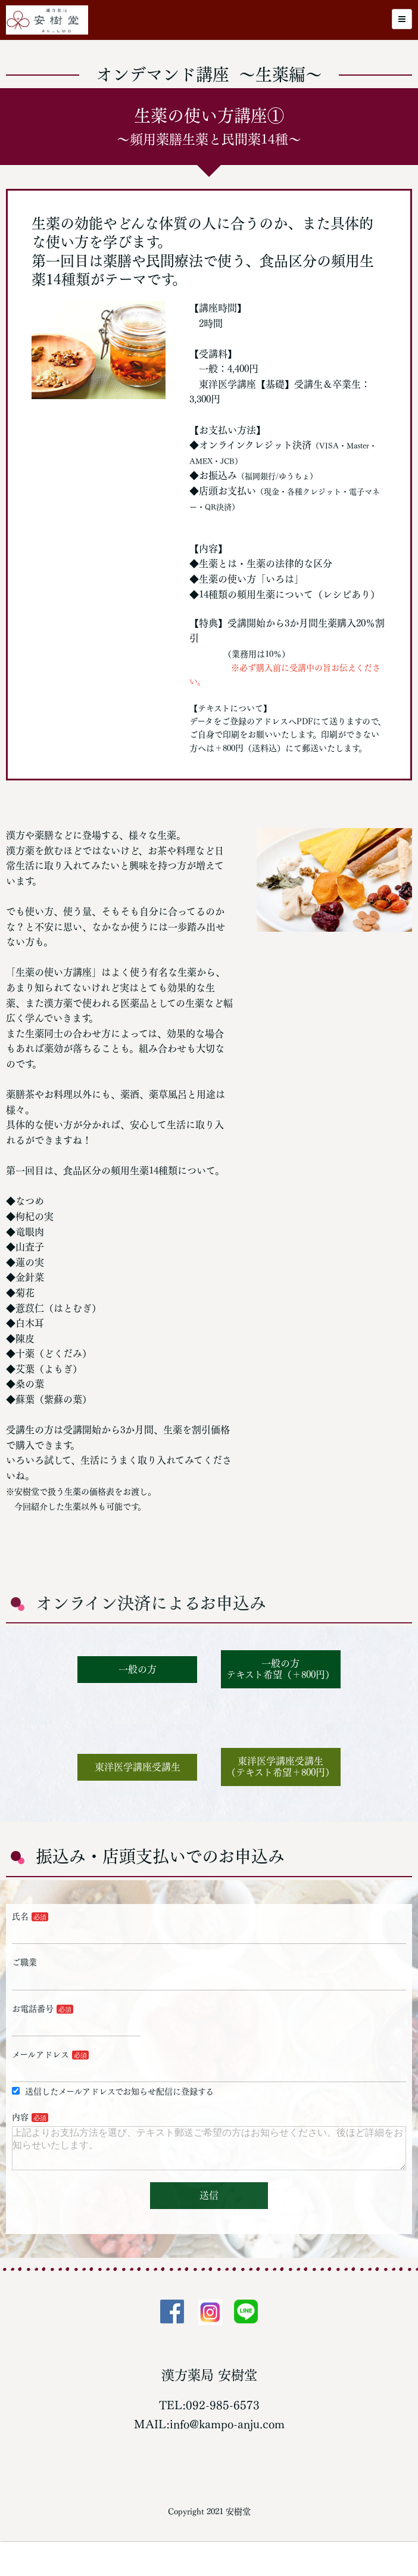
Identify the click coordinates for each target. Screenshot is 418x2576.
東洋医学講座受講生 (137, 1767)
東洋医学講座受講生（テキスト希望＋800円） (280, 1766)
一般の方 (137, 1669)
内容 (20, 2117)
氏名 (20, 1916)
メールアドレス (40, 2055)
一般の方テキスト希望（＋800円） (280, 1669)
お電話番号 (33, 2009)
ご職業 (24, 1962)
